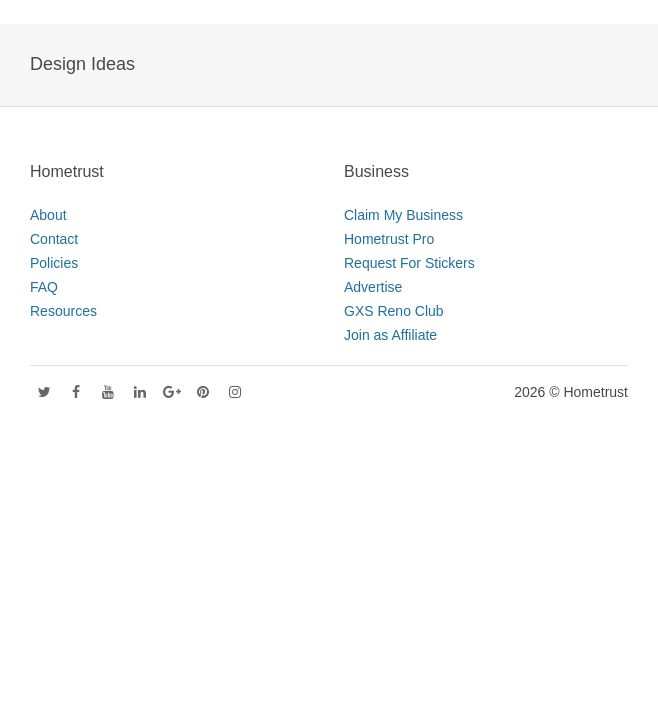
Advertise (373, 287)
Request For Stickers (409, 263)
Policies (54, 263)
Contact (54, 239)
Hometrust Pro (389, 239)
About (48, 215)
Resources (63, 311)
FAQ (44, 287)
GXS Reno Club (394, 311)
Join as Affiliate (390, 335)
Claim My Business (403, 215)
